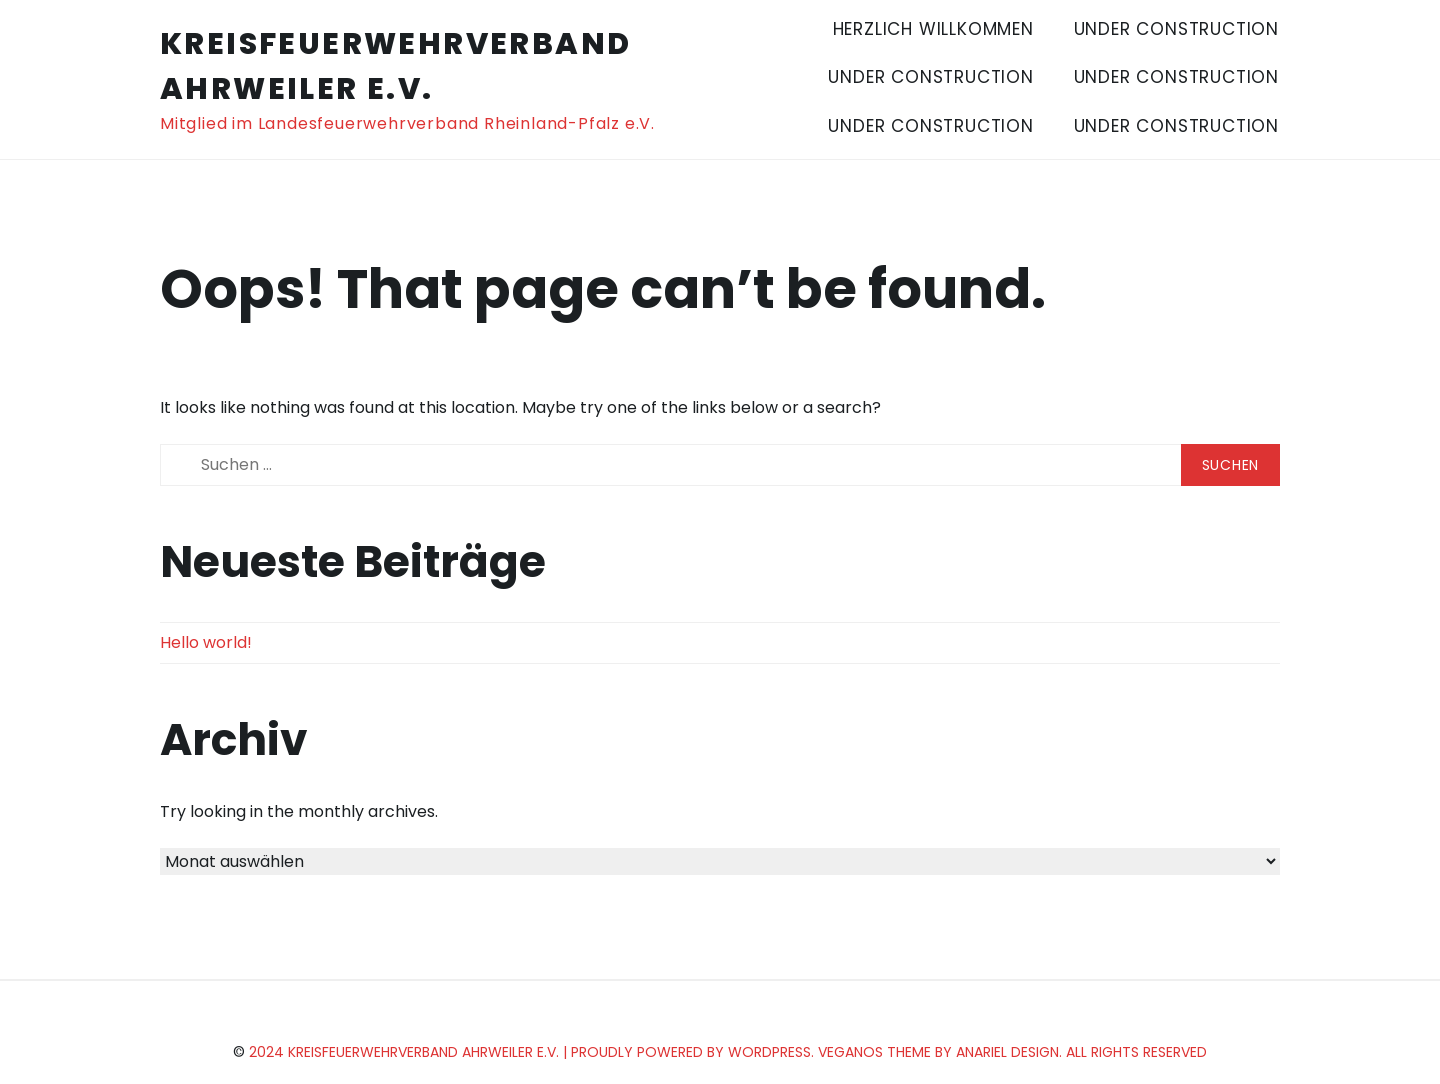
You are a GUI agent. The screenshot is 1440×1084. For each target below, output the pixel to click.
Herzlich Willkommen (933, 29)
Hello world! (206, 642)
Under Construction (1176, 29)
